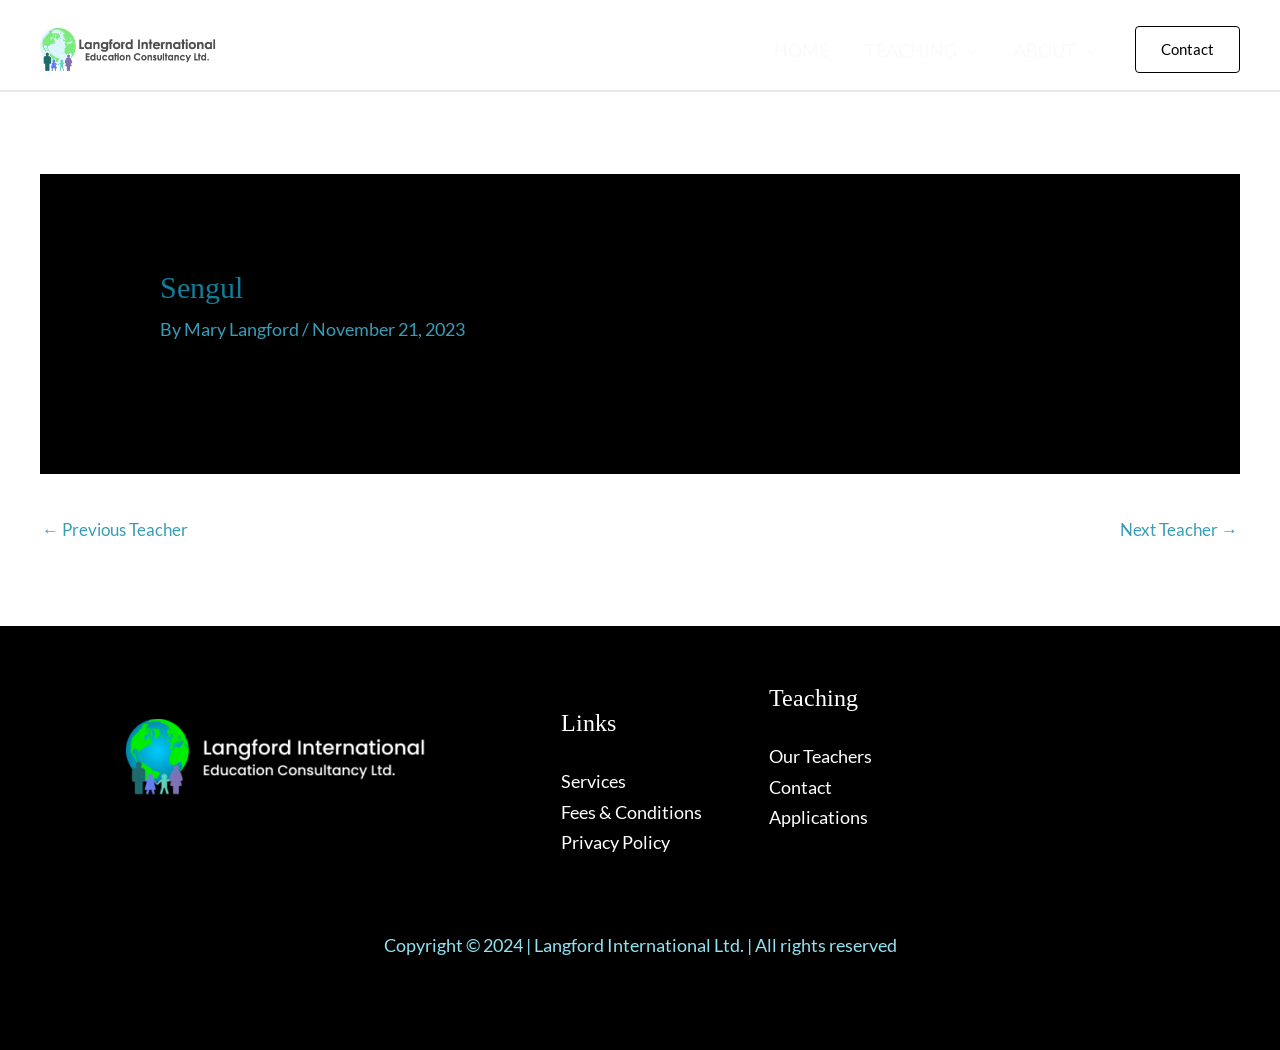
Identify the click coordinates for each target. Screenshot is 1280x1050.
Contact (800, 787)
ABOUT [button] (1055, 50)
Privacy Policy (615, 842)
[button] (967, 50)
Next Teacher (1179, 529)
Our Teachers (820, 756)
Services (593, 781)
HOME (801, 50)
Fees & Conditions (631, 812)
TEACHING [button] (921, 50)
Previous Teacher (115, 529)
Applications (818, 817)
